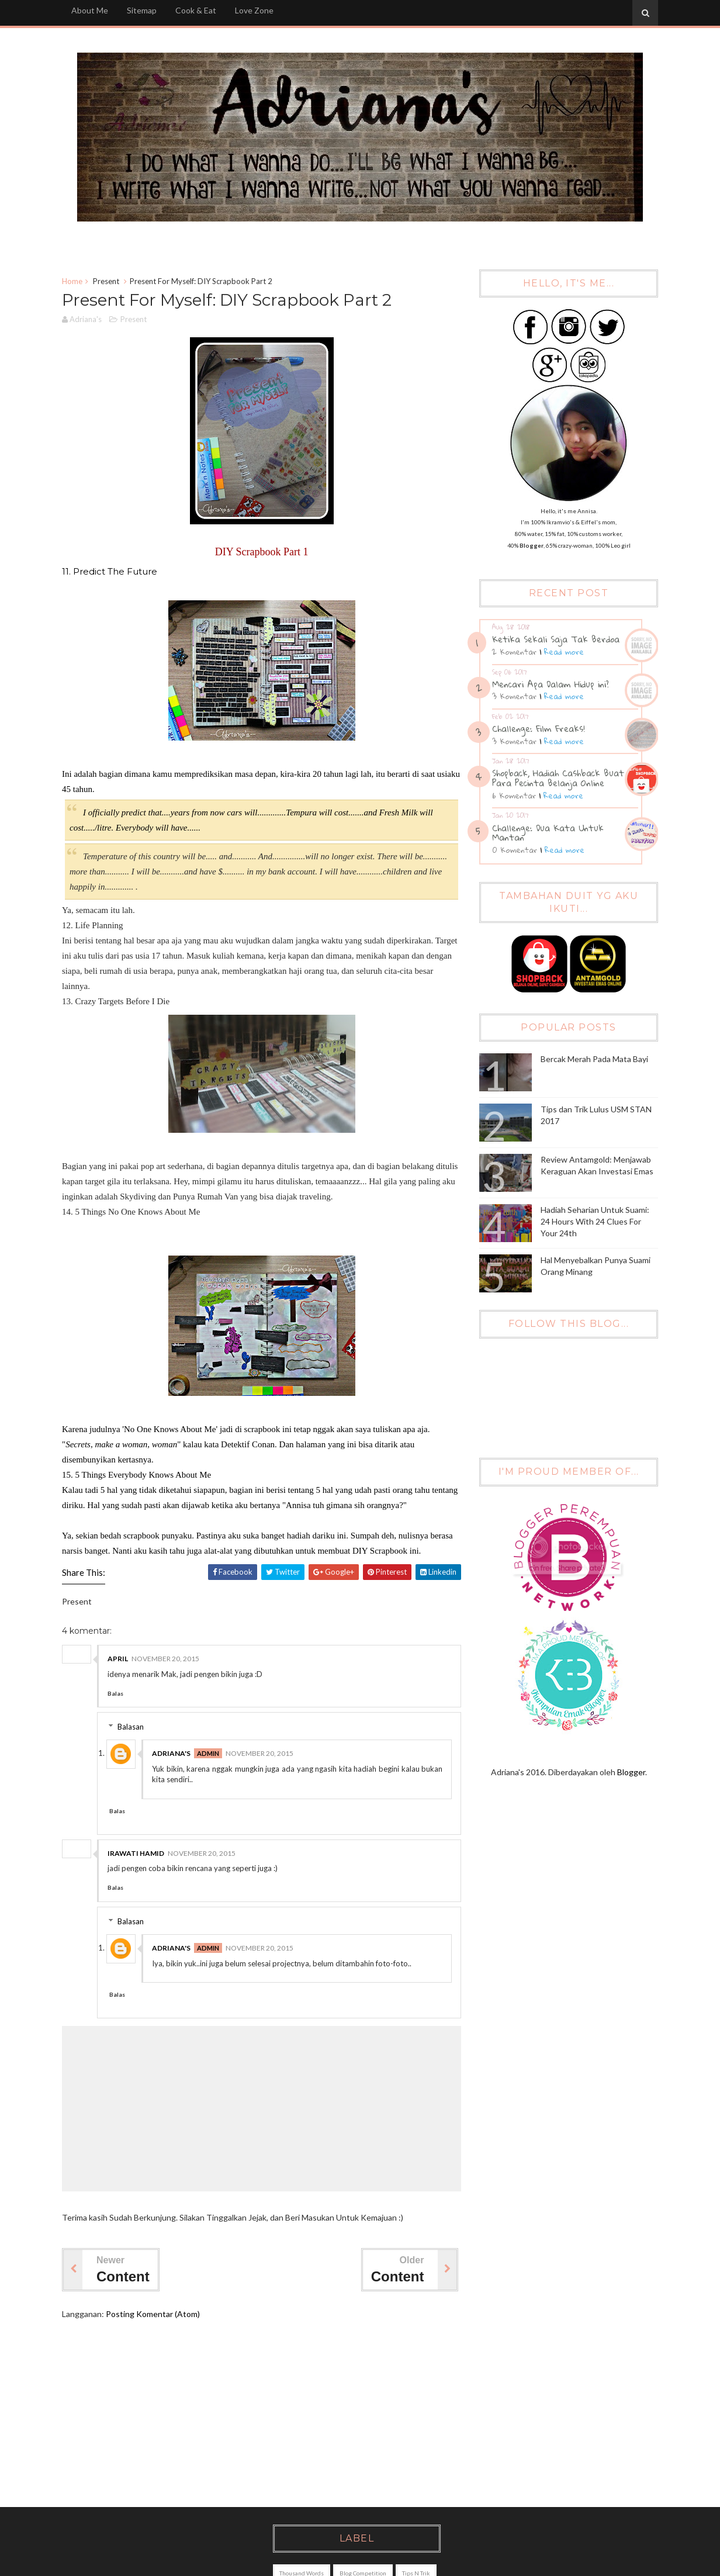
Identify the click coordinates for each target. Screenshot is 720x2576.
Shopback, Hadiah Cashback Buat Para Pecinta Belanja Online (558, 778)
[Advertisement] (352, 2413)
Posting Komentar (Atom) (153, 2314)
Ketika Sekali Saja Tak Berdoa (555, 639)
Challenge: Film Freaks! (538, 728)
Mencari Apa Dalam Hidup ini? (550, 684)
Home (72, 281)
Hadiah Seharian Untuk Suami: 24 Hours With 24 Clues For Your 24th (595, 1221)
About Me (89, 10)
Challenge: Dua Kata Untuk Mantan (548, 833)
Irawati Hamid (136, 1853)
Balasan (130, 1726)
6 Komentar (514, 796)
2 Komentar (514, 652)
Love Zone (254, 10)
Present (106, 281)
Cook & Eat (195, 10)
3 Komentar (514, 696)
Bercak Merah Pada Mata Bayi (594, 1059)
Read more (564, 652)
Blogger (631, 1772)
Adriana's (171, 1753)
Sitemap (142, 10)
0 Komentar (514, 850)
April (118, 1658)
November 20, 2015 (165, 1658)
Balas (115, 1693)
